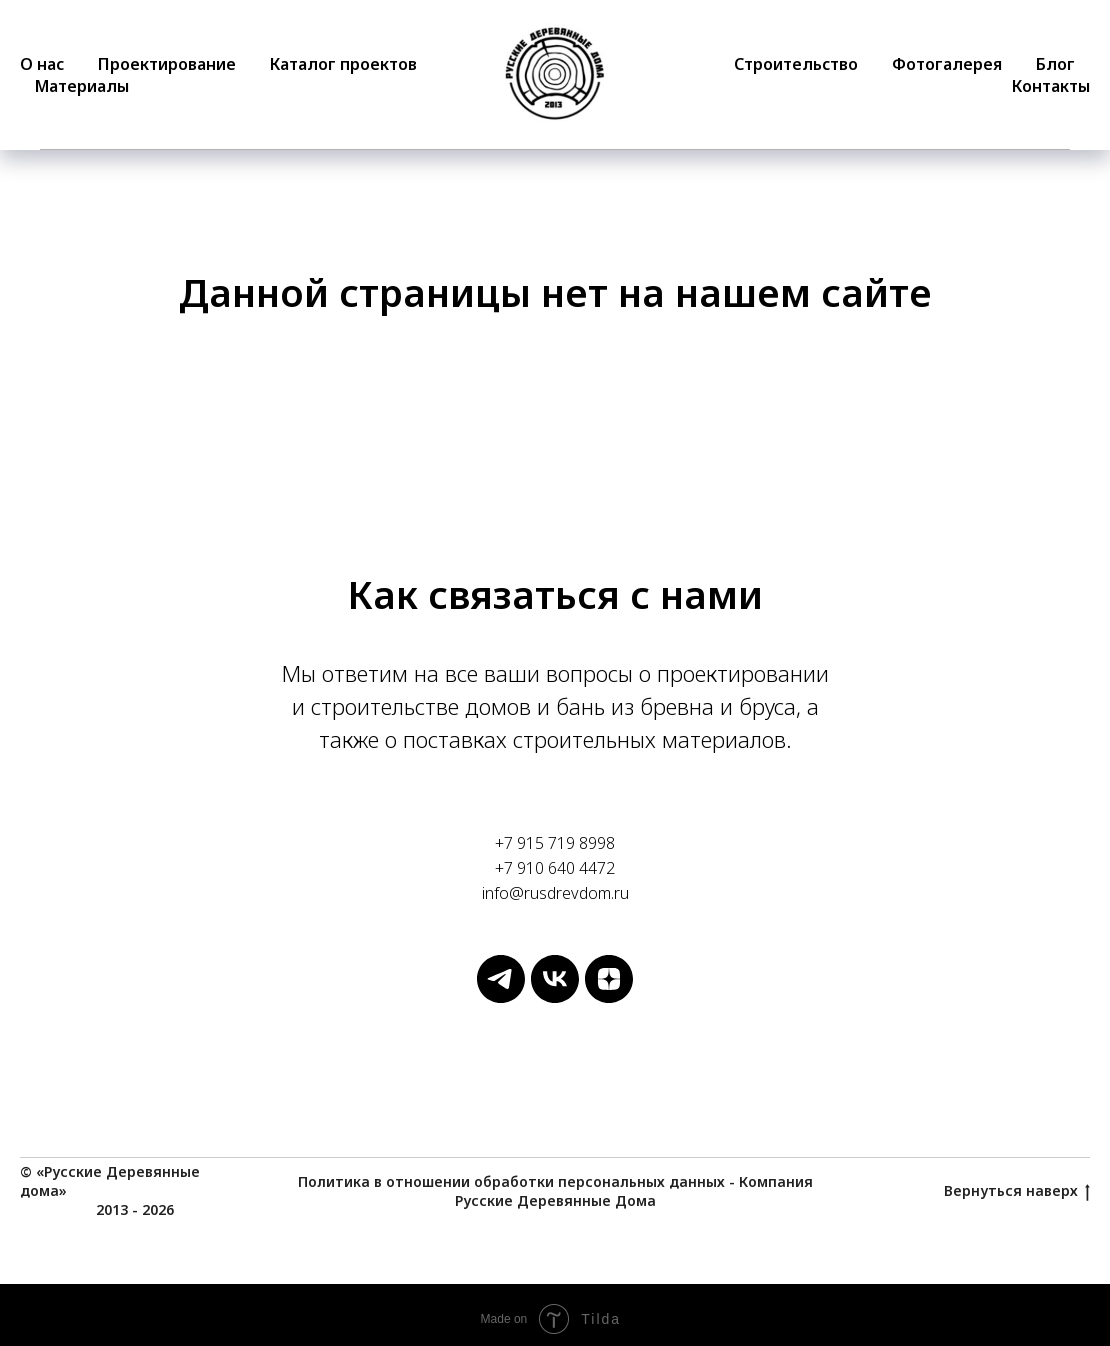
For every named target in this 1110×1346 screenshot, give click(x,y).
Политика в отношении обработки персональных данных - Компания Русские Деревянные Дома (555, 1191)
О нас (42, 64)
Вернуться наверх (1017, 1191)
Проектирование (167, 64)
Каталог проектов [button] (343, 64)
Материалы (82, 86)
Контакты (1051, 86)
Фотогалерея (947, 64)
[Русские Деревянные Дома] (501, 997)
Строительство (796, 64)
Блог (1055, 64)
